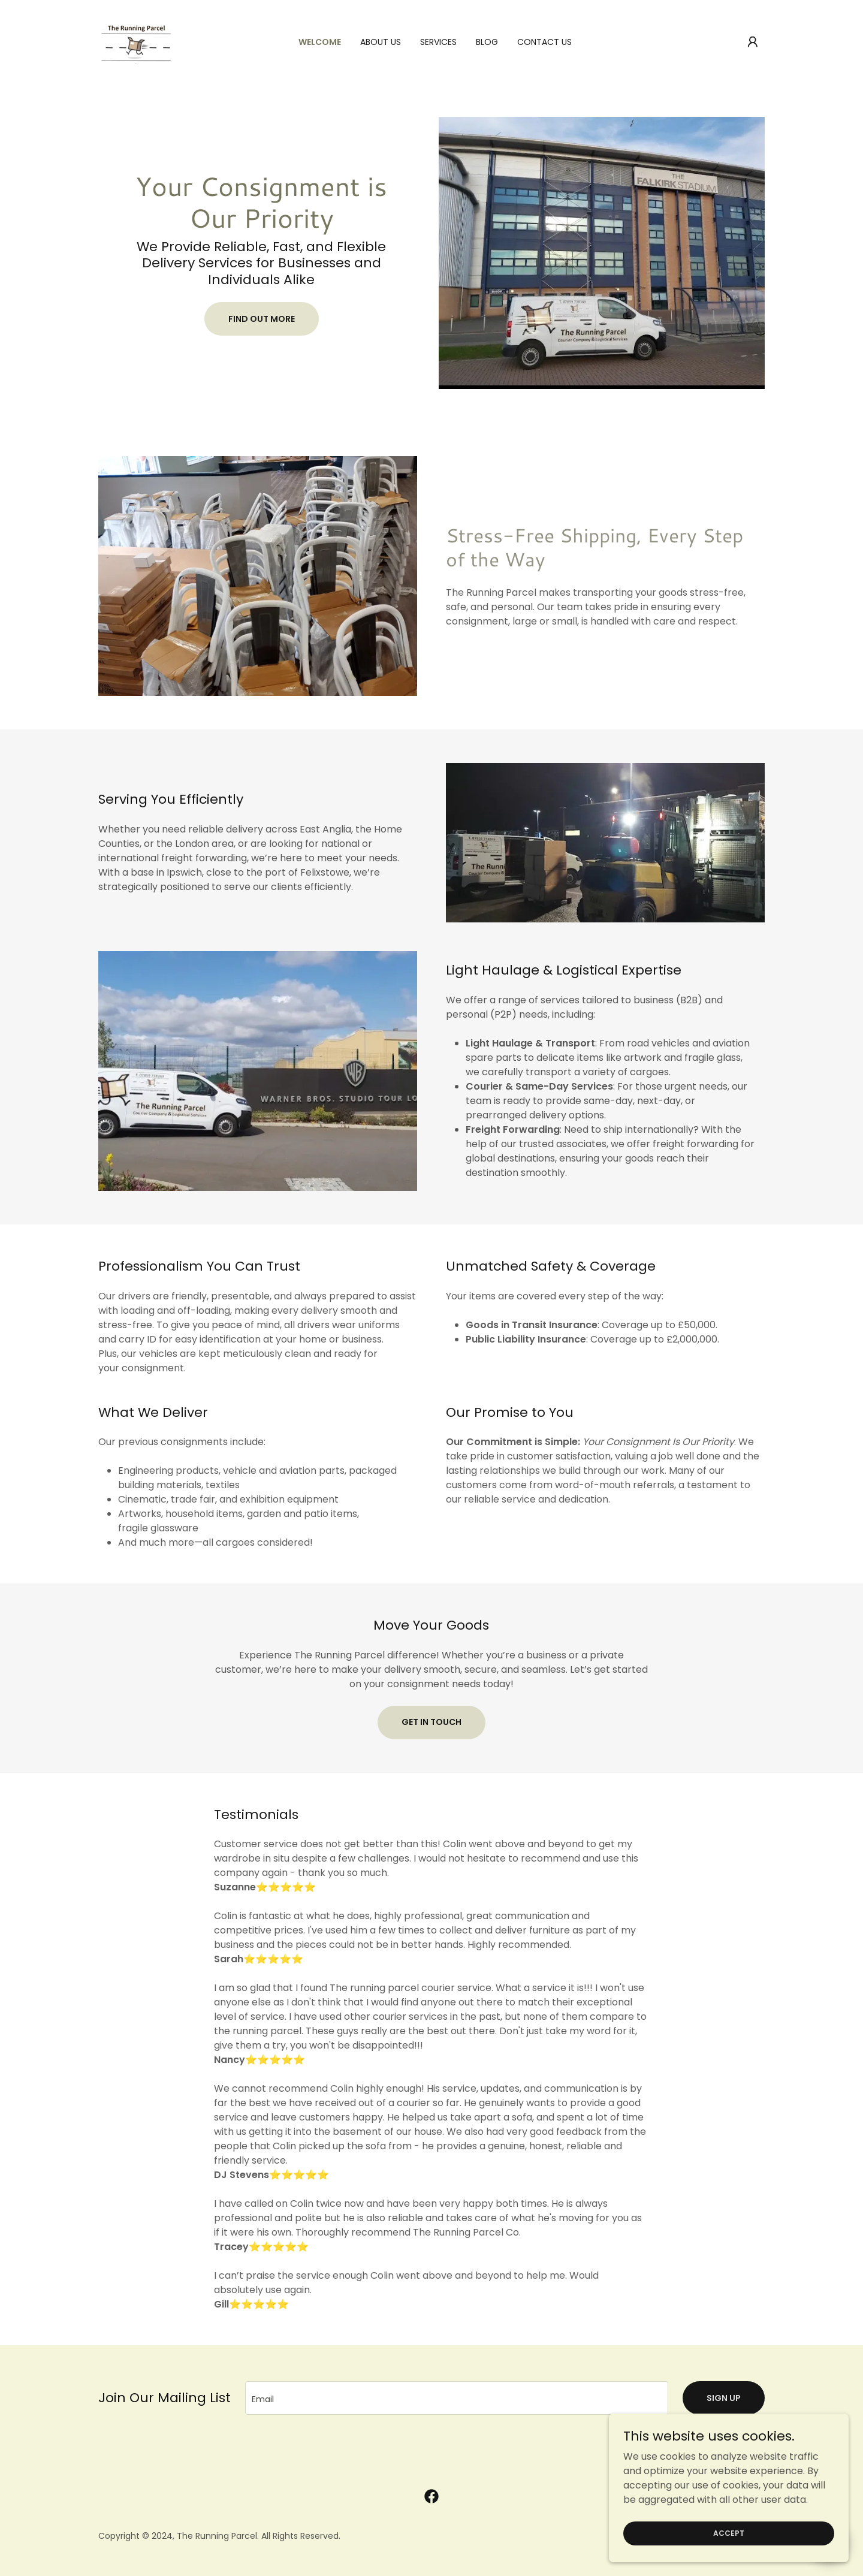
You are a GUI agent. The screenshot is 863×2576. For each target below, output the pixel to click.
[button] (753, 42)
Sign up (724, 2398)
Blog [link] (487, 42)
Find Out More (261, 319)
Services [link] (438, 42)
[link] (136, 41)
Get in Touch (431, 1722)
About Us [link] (380, 42)
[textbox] (456, 2398)
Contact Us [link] (544, 42)
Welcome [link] (319, 42)
